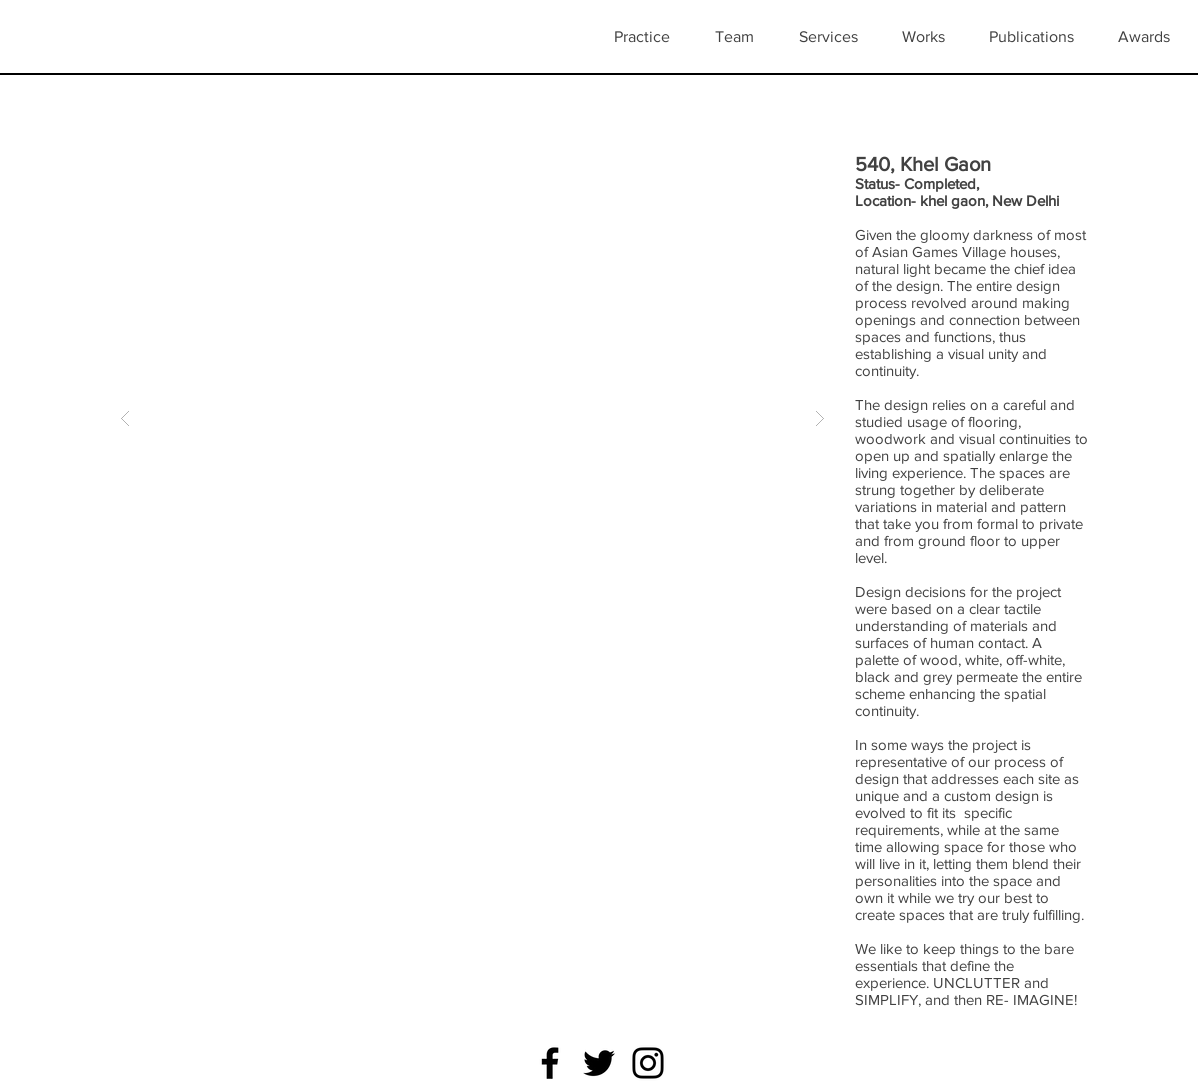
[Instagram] (648, 1063)
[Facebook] (550, 1063)
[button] (930, 37)
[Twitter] (599, 1063)
